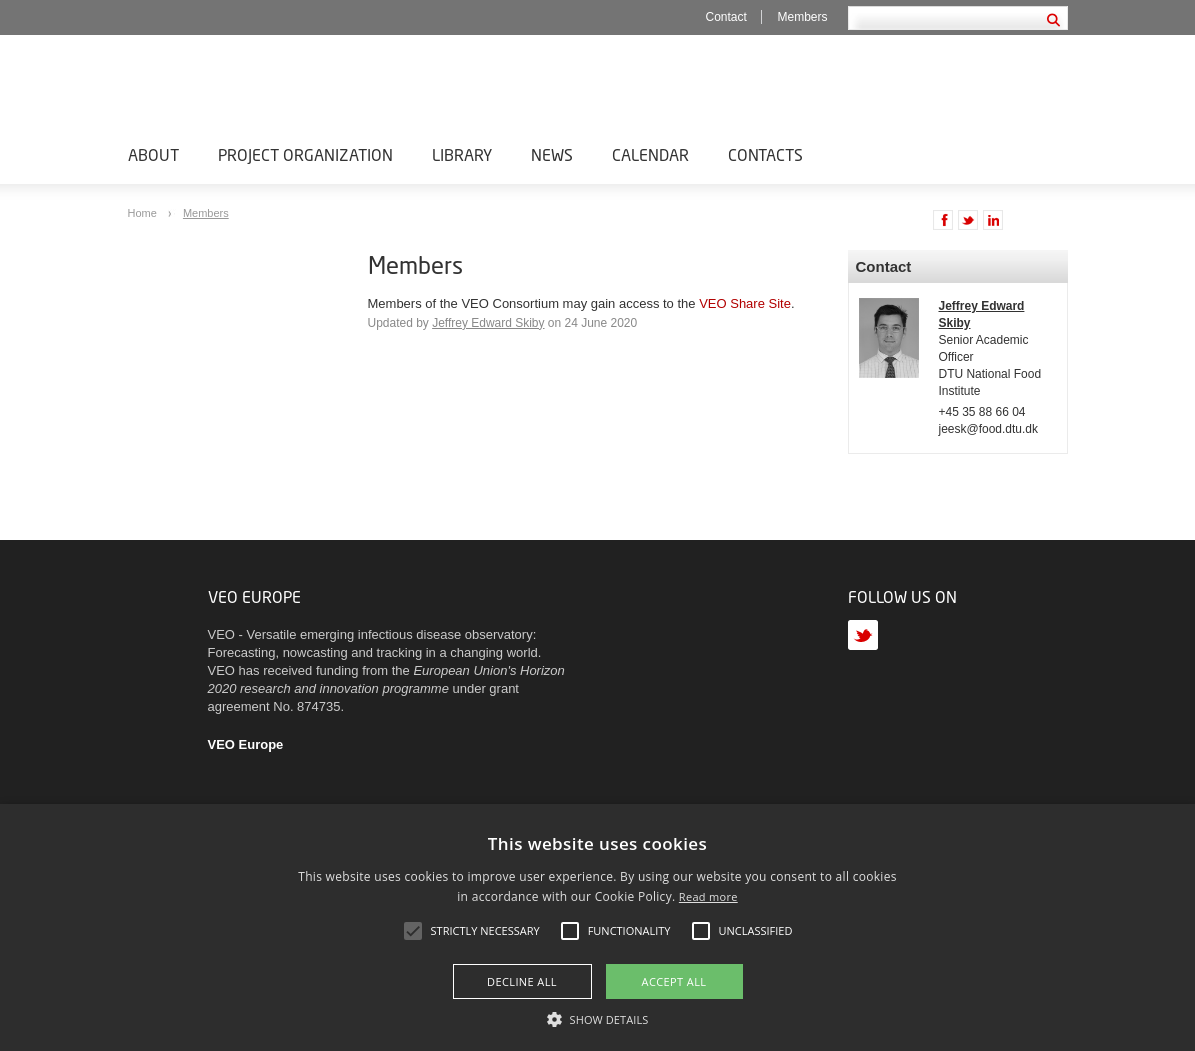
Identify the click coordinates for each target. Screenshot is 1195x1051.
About (153, 154)
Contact (726, 17)
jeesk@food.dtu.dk (988, 429)
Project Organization (305, 154)
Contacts (765, 154)
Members (803, 17)
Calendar (650, 154)
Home (144, 213)
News (552, 154)
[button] (598, 1018)
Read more (708, 896)
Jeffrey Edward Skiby (488, 323)
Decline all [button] (522, 981)
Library (462, 154)
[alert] (597, 927)
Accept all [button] (674, 981)
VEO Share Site (745, 303)
